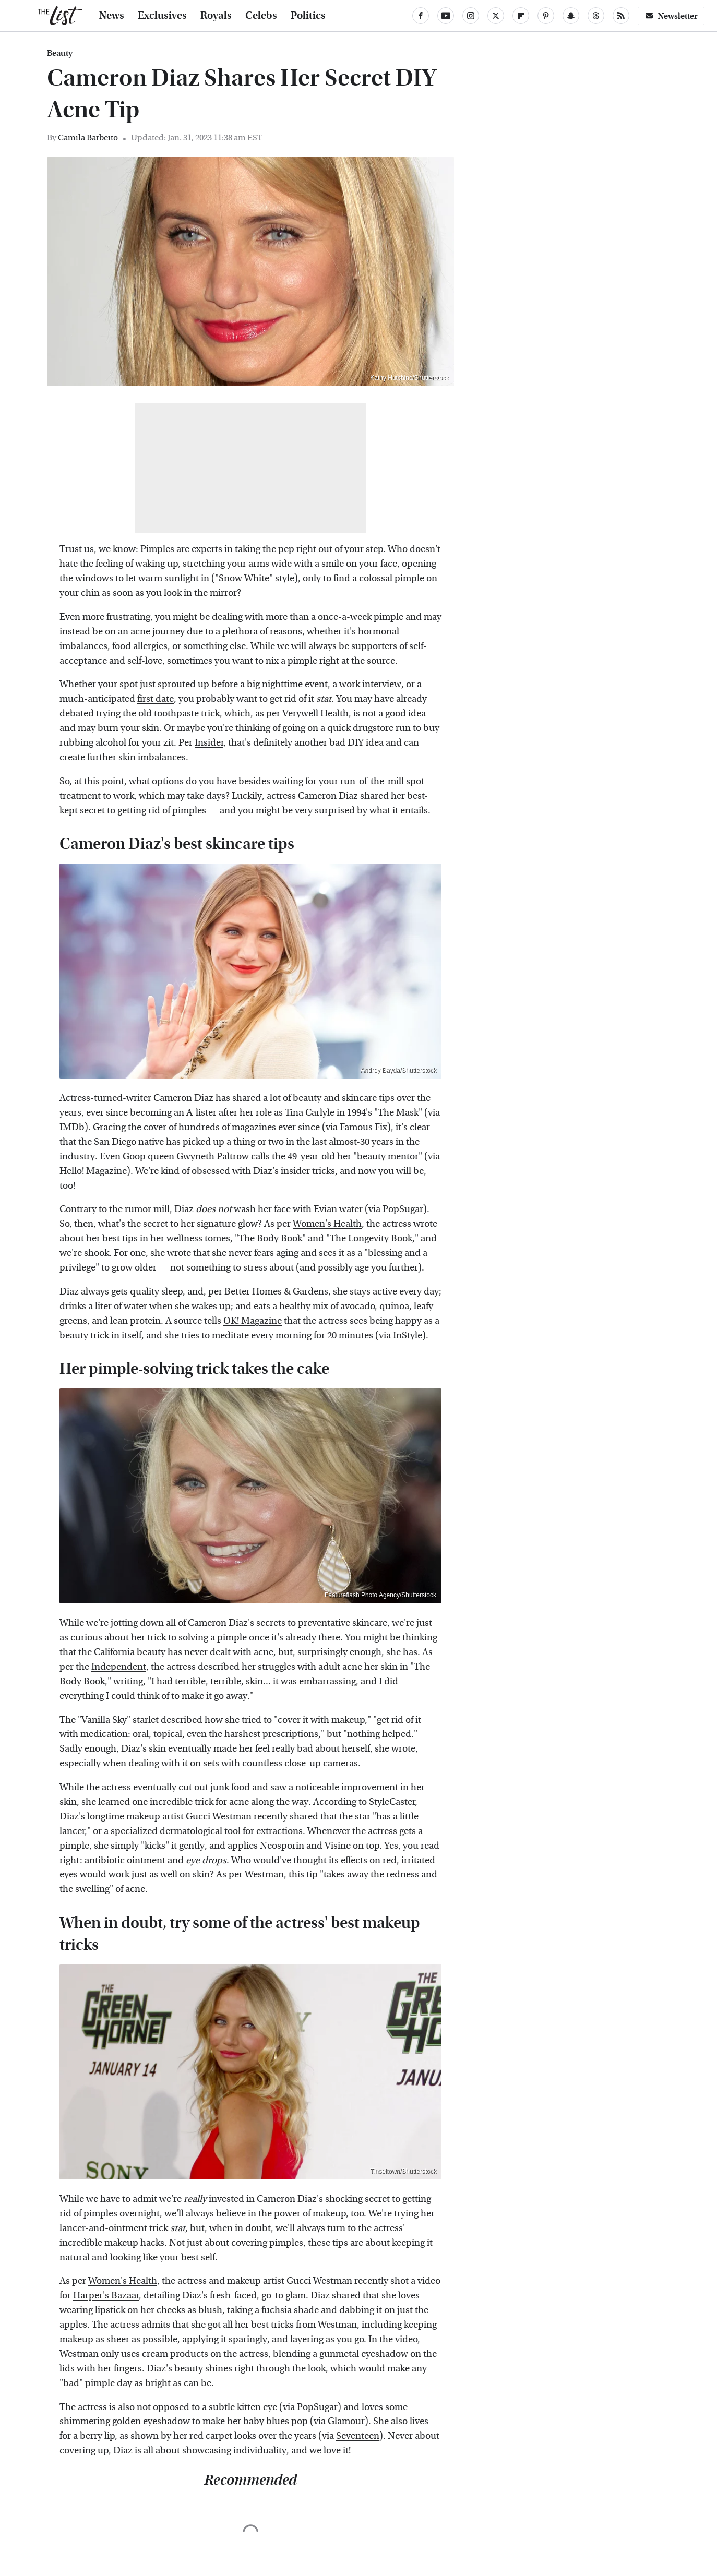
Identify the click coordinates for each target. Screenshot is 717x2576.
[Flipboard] (520, 15)
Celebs (261, 15)
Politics (308, 15)
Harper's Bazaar (106, 2295)
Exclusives (162, 15)
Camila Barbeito (88, 137)
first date (155, 698)
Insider (209, 742)
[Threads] (596, 15)
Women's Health (327, 1223)
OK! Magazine (252, 1320)
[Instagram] (470, 15)
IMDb (72, 1127)
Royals (216, 15)
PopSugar (403, 1209)
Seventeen (357, 2435)
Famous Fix (363, 1127)
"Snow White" (244, 578)
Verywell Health (315, 713)
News (111, 15)
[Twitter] (495, 15)
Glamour (346, 2421)
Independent (118, 1666)
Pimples (157, 549)
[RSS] (621, 15)
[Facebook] (420, 15)
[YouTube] (445, 15)
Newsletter (671, 16)
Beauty (60, 53)
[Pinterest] (545, 15)
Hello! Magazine (93, 1171)
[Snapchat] (571, 15)
